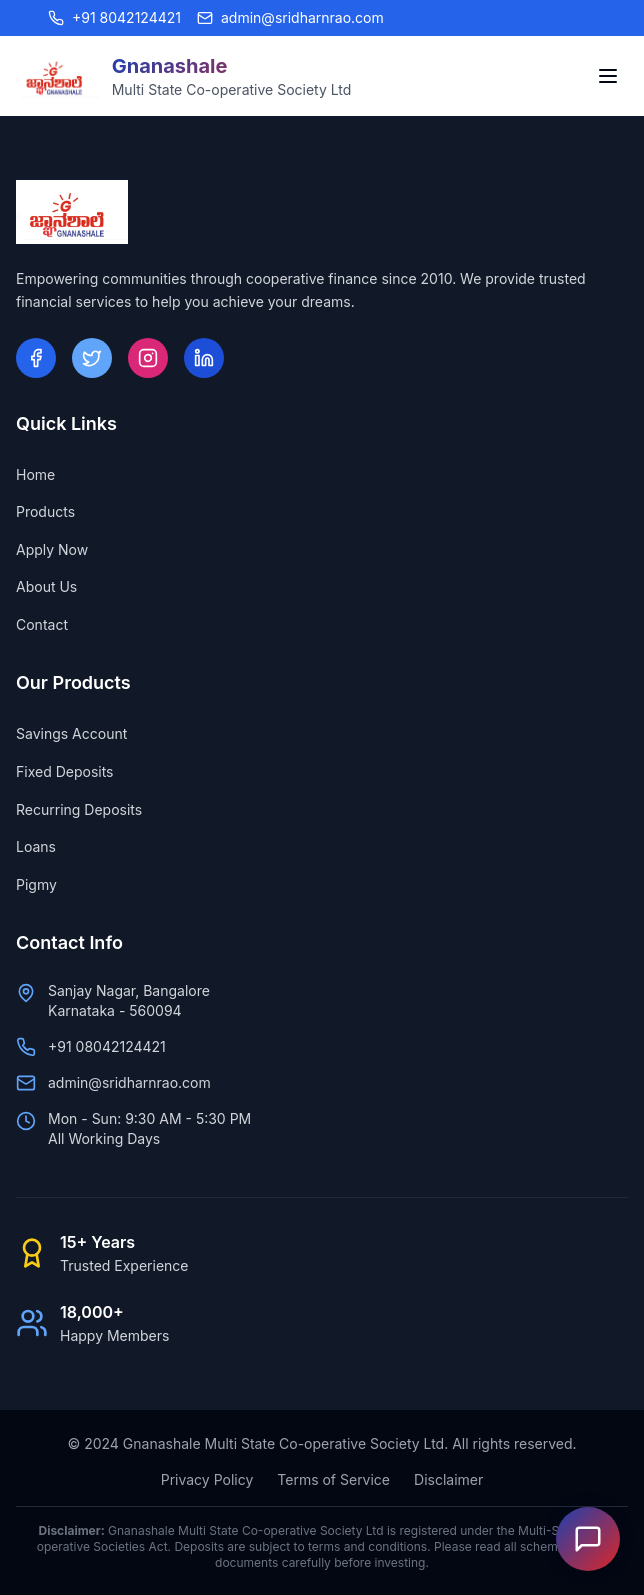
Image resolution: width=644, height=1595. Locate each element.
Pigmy (36, 884)
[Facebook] (36, 358)
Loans (36, 846)
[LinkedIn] (204, 358)
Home (35, 474)
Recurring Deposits (79, 809)
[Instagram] (148, 358)
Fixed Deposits (65, 771)
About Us (46, 586)
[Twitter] (92, 358)
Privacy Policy (207, 1479)
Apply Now (52, 549)
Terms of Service (333, 1479)
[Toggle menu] (608, 76)
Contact (42, 624)
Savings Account (71, 733)
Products (45, 511)
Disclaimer (448, 1479)
